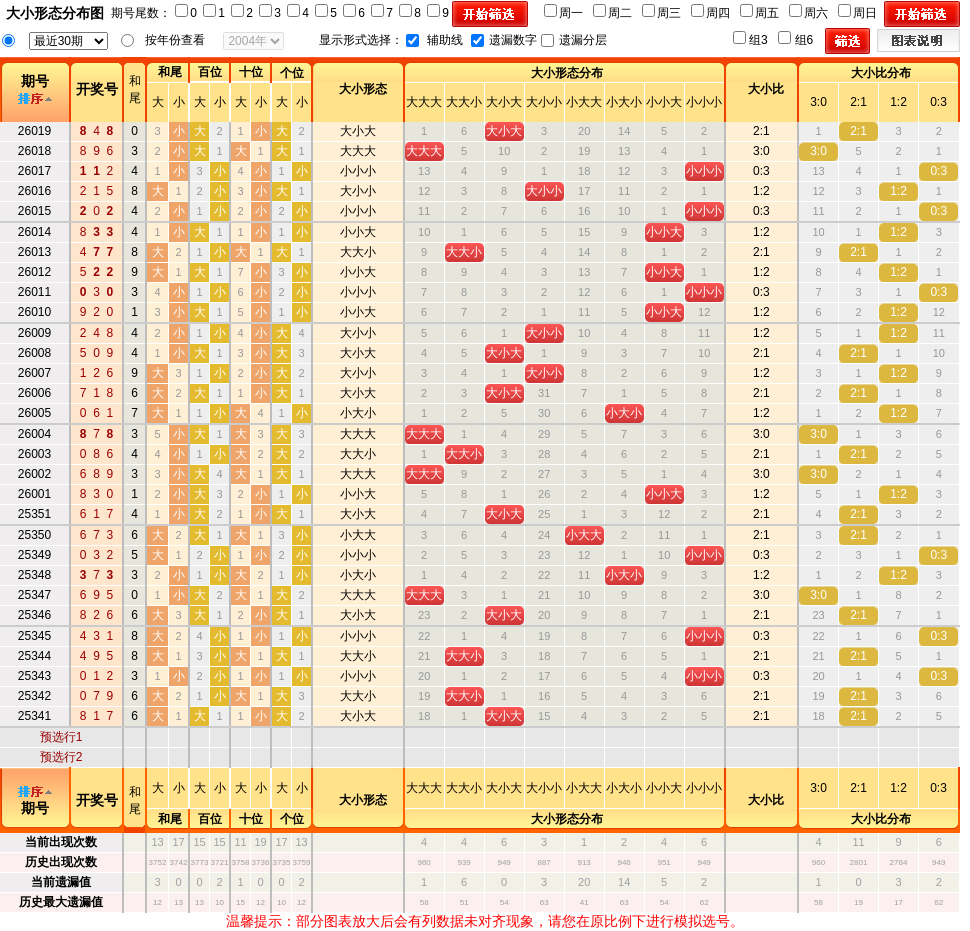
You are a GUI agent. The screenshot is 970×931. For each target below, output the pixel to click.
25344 (34, 656)
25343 (34, 676)
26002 (34, 474)
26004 (34, 434)
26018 (34, 151)
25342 (34, 696)
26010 (34, 312)
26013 (34, 252)
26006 (34, 393)
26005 (34, 413)
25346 (34, 615)
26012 (34, 272)
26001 (34, 494)
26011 (34, 292)
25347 (34, 595)
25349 (34, 555)
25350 (34, 535)
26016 (34, 191)
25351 (34, 514)
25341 (34, 716)
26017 (34, 171)
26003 (34, 454)
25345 (34, 636)
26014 (34, 232)
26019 (34, 131)
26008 (34, 353)
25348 (34, 575)
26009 (34, 333)
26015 (34, 211)
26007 (34, 373)
